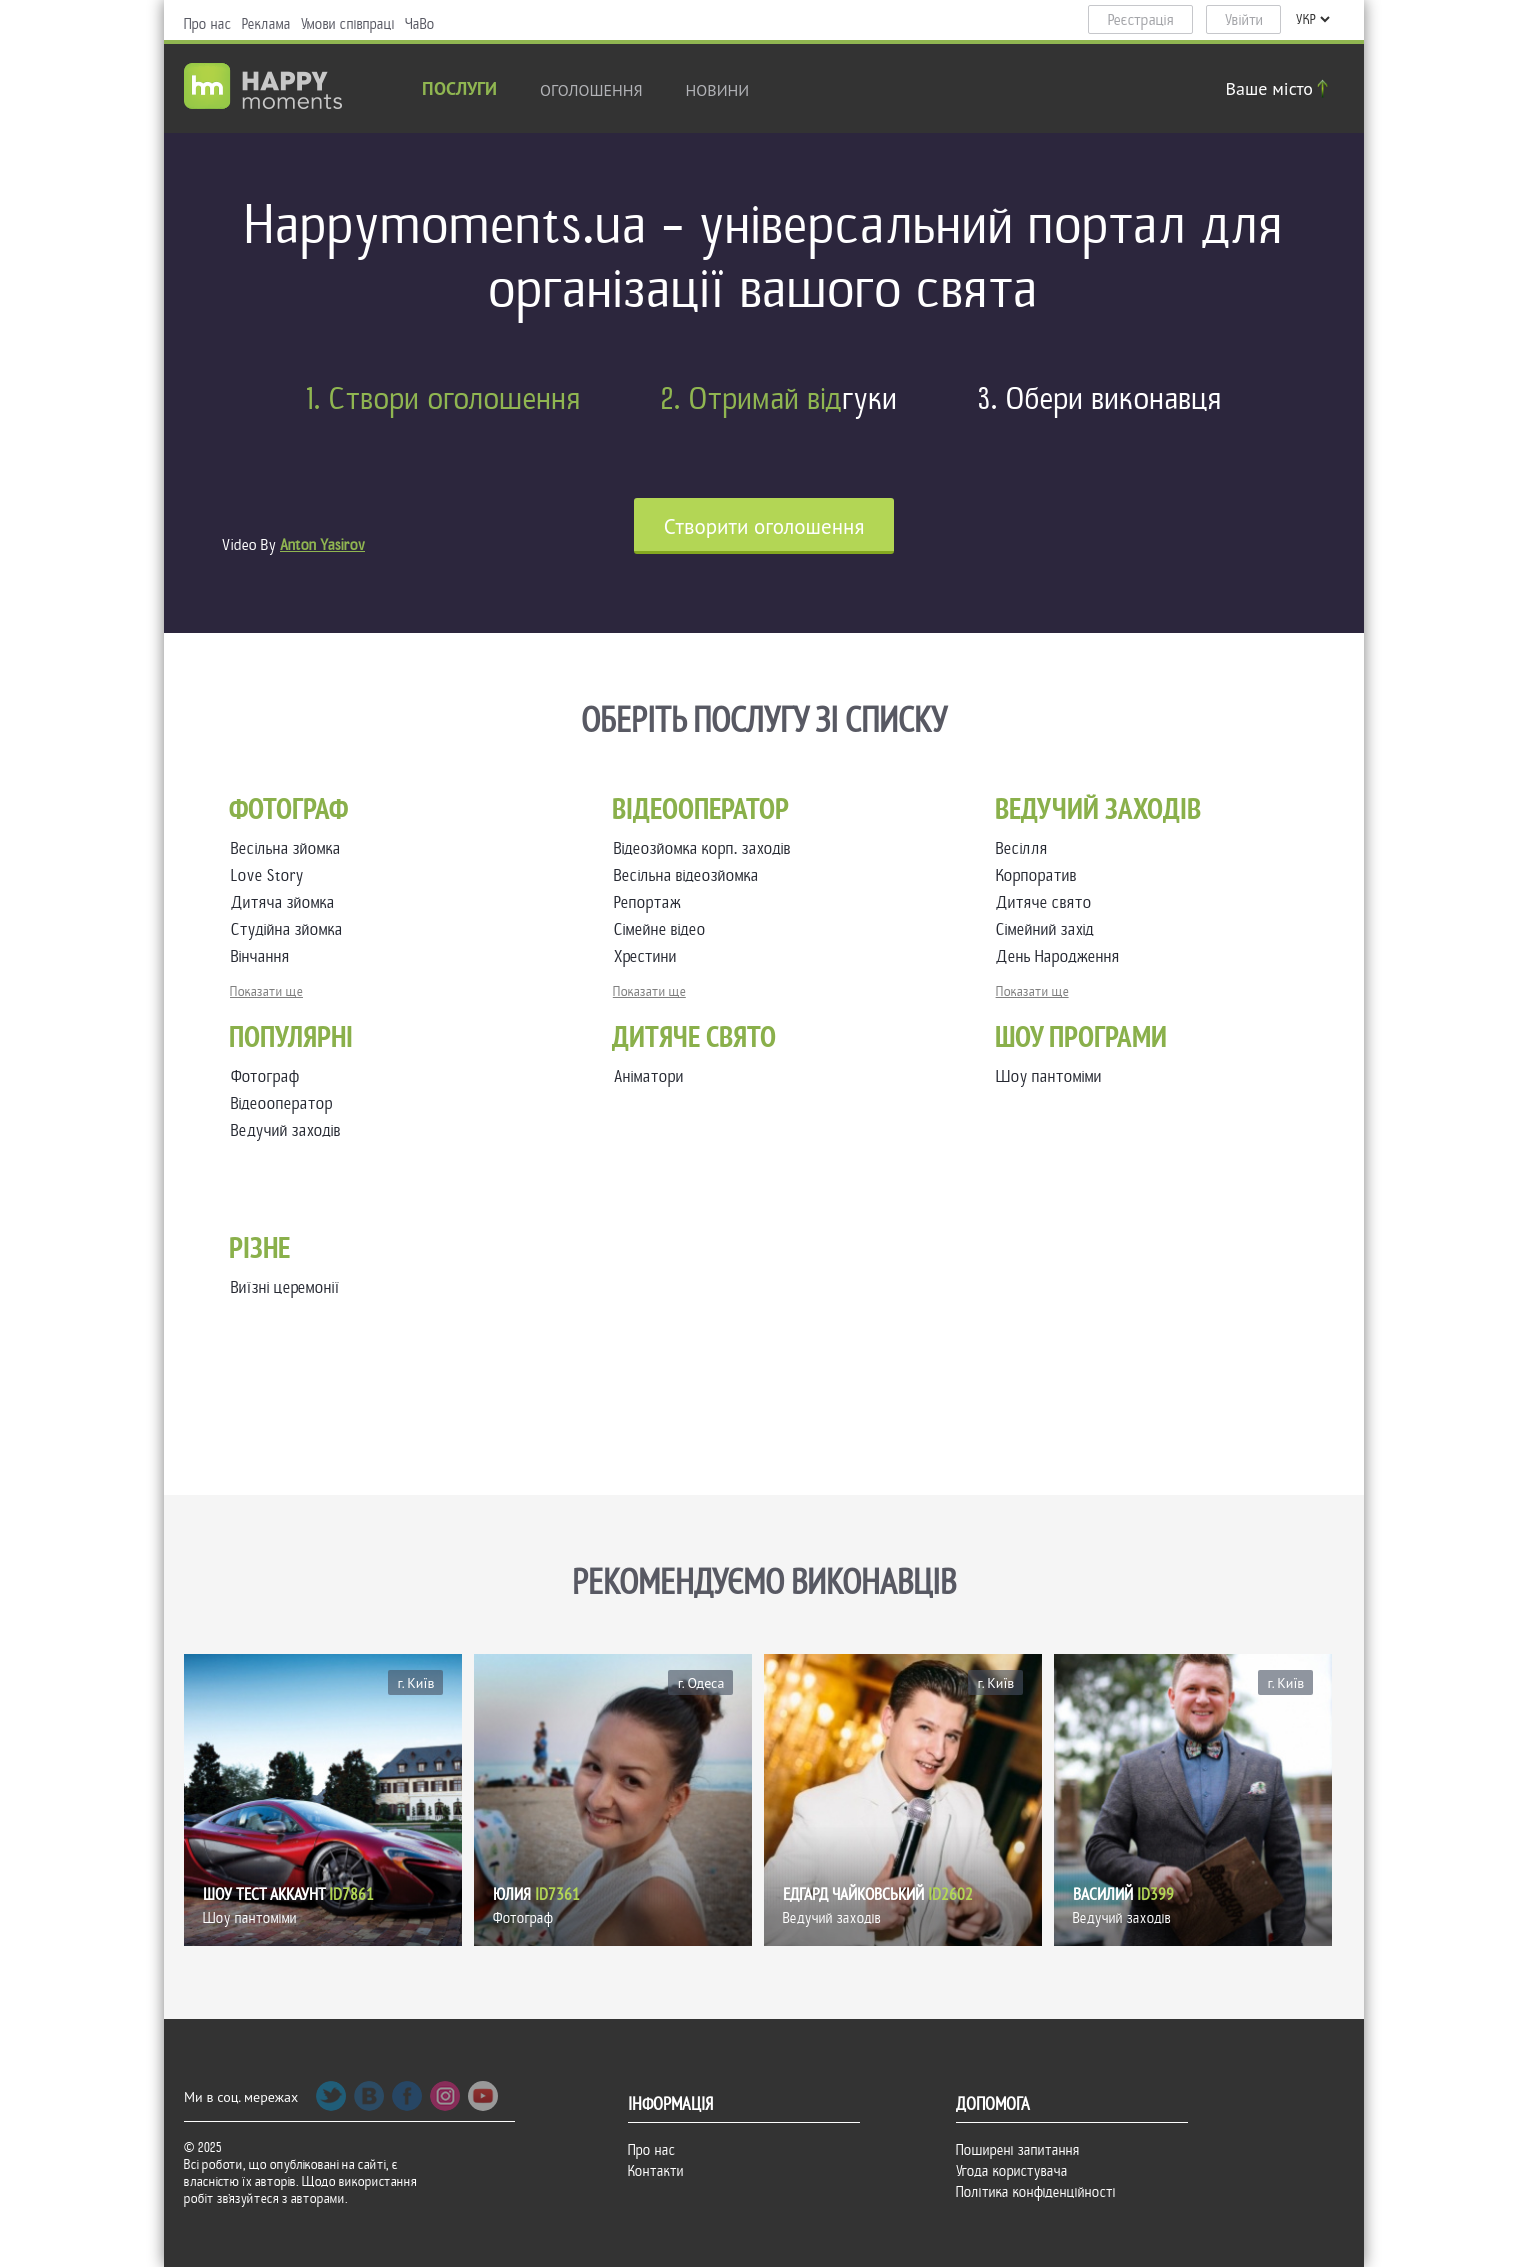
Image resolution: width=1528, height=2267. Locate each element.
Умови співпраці (348, 24)
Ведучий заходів (286, 1130)
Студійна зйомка (291, 929)
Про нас (208, 24)
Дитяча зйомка (287, 902)
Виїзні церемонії (285, 1287)
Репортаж (651, 902)
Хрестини (649, 956)
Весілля (1026, 848)
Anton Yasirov (322, 545)
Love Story (271, 875)
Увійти (1244, 20)
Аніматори (649, 1076)
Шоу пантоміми (1049, 1076)
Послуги (459, 90)
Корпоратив (1040, 875)
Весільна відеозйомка (690, 875)
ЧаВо (420, 24)
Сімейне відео (664, 929)
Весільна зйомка (290, 848)
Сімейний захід (1049, 929)
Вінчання (264, 956)
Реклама (266, 24)
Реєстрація (1141, 20)
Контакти (656, 2171)
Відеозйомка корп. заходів (706, 848)
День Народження (1062, 956)
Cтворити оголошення (764, 526)
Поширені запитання (1018, 2150)
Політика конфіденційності (1036, 2192)
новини (718, 90)
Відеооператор (282, 1103)
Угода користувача (1012, 2171)
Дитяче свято (1048, 902)
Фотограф (265, 1076)
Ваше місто (1280, 88)
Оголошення (591, 90)
